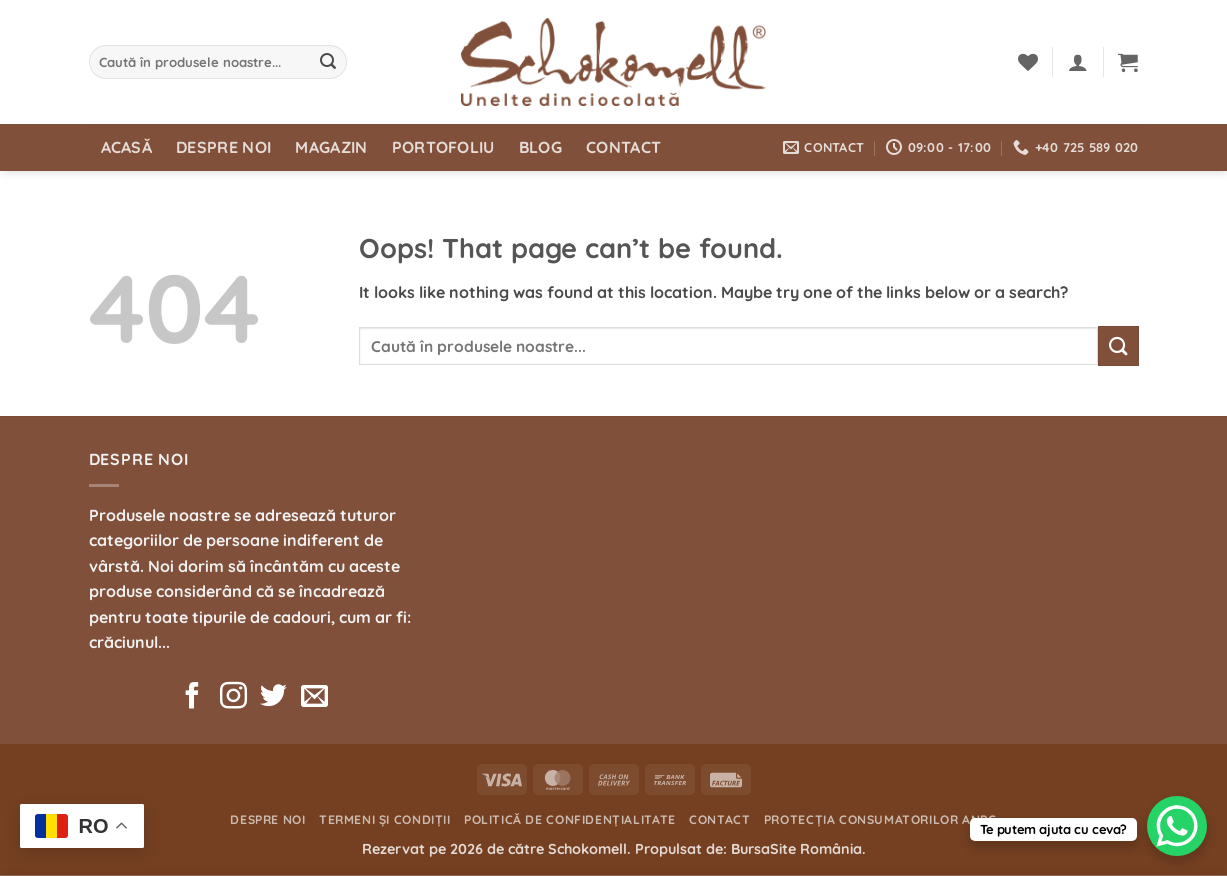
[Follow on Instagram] (233, 698)
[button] (1078, 62)
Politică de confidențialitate (570, 819)
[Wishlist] (1028, 62)
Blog (540, 147)
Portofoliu (443, 147)
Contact (623, 147)
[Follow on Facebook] (192, 698)
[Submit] (328, 62)
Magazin (331, 147)
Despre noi (223, 147)
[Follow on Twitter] (273, 698)
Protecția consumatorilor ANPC (880, 819)
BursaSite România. (798, 849)
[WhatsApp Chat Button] (1177, 826)
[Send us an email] (314, 698)
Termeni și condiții (385, 819)
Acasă (127, 147)
